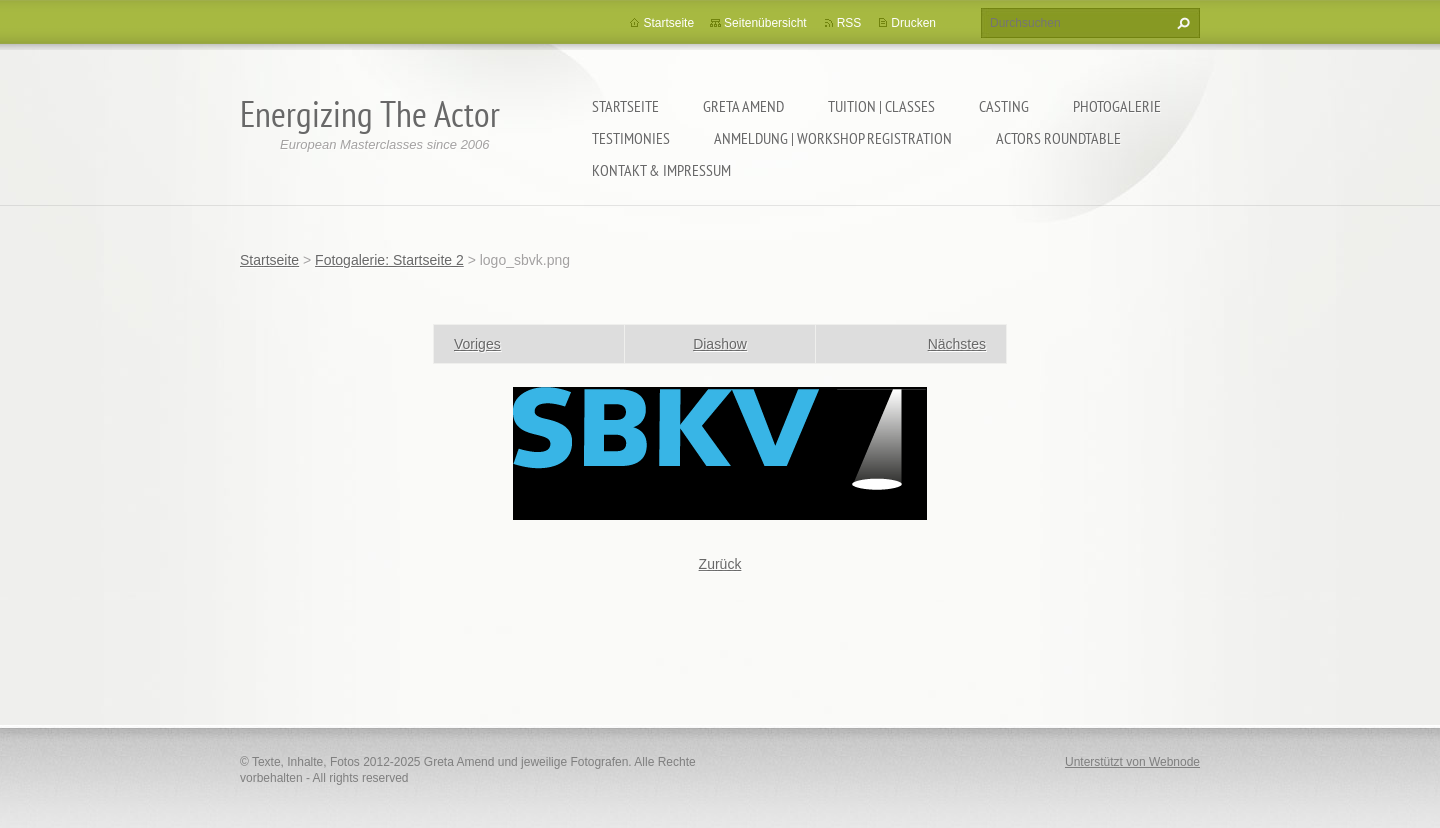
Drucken (913, 23)
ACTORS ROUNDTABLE (1058, 138)
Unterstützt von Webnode (1132, 762)
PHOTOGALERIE (1117, 106)
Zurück (720, 564)
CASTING (1004, 106)
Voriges (477, 344)
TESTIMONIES (631, 138)
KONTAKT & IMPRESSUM (661, 170)
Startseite (625, 106)
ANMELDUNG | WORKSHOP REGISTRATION (833, 138)
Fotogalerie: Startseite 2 (389, 260)
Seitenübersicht (765, 23)
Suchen (1181, 23)
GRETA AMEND (743, 106)
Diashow (720, 344)
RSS (849, 23)
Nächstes (957, 344)
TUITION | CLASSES (881, 106)
